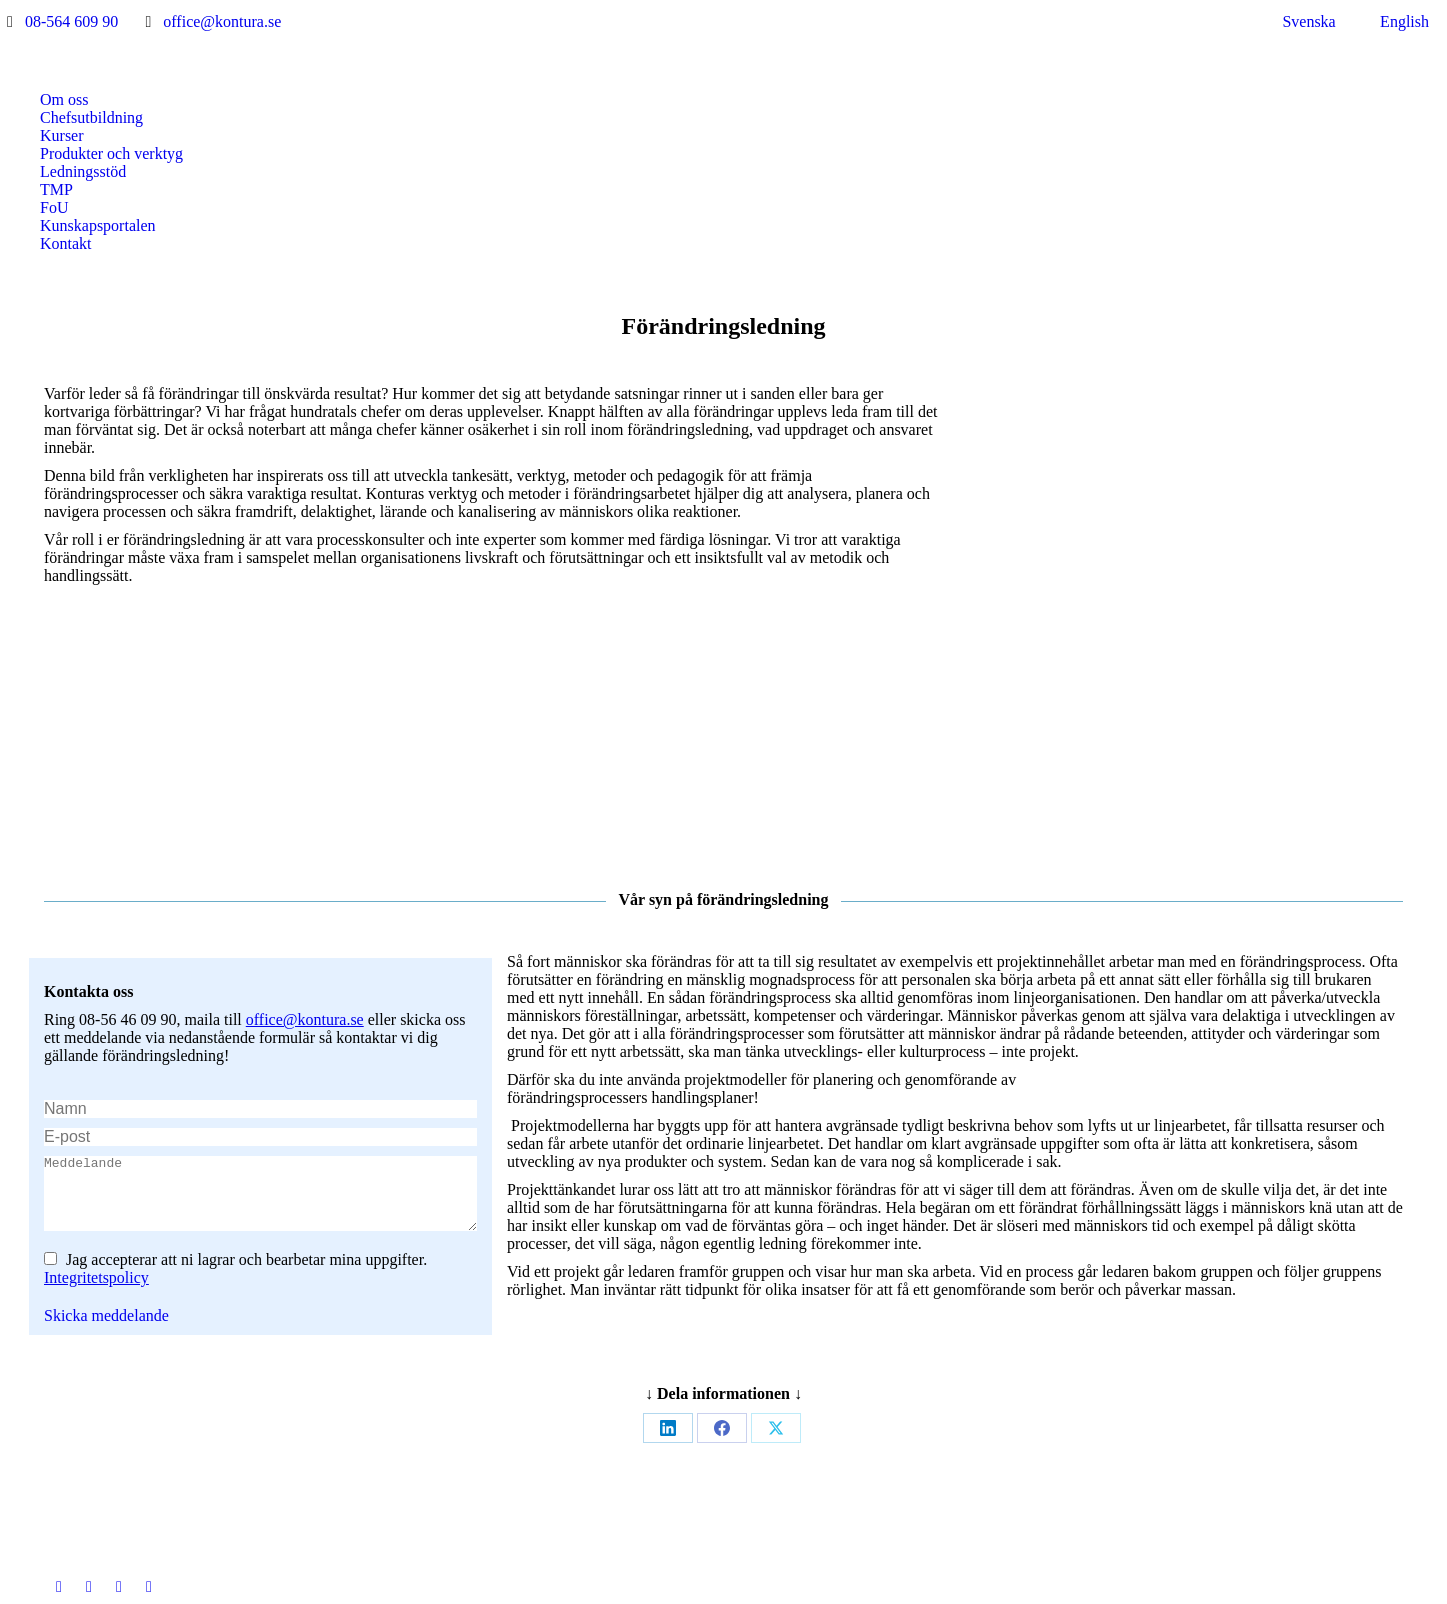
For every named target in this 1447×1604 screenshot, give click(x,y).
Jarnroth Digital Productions (1014, 1582)
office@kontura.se (222, 21)
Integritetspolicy (96, 1052)
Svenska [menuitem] (1308, 21)
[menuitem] (1297, 22)
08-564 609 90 (71, 21)
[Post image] (552, 1362)
